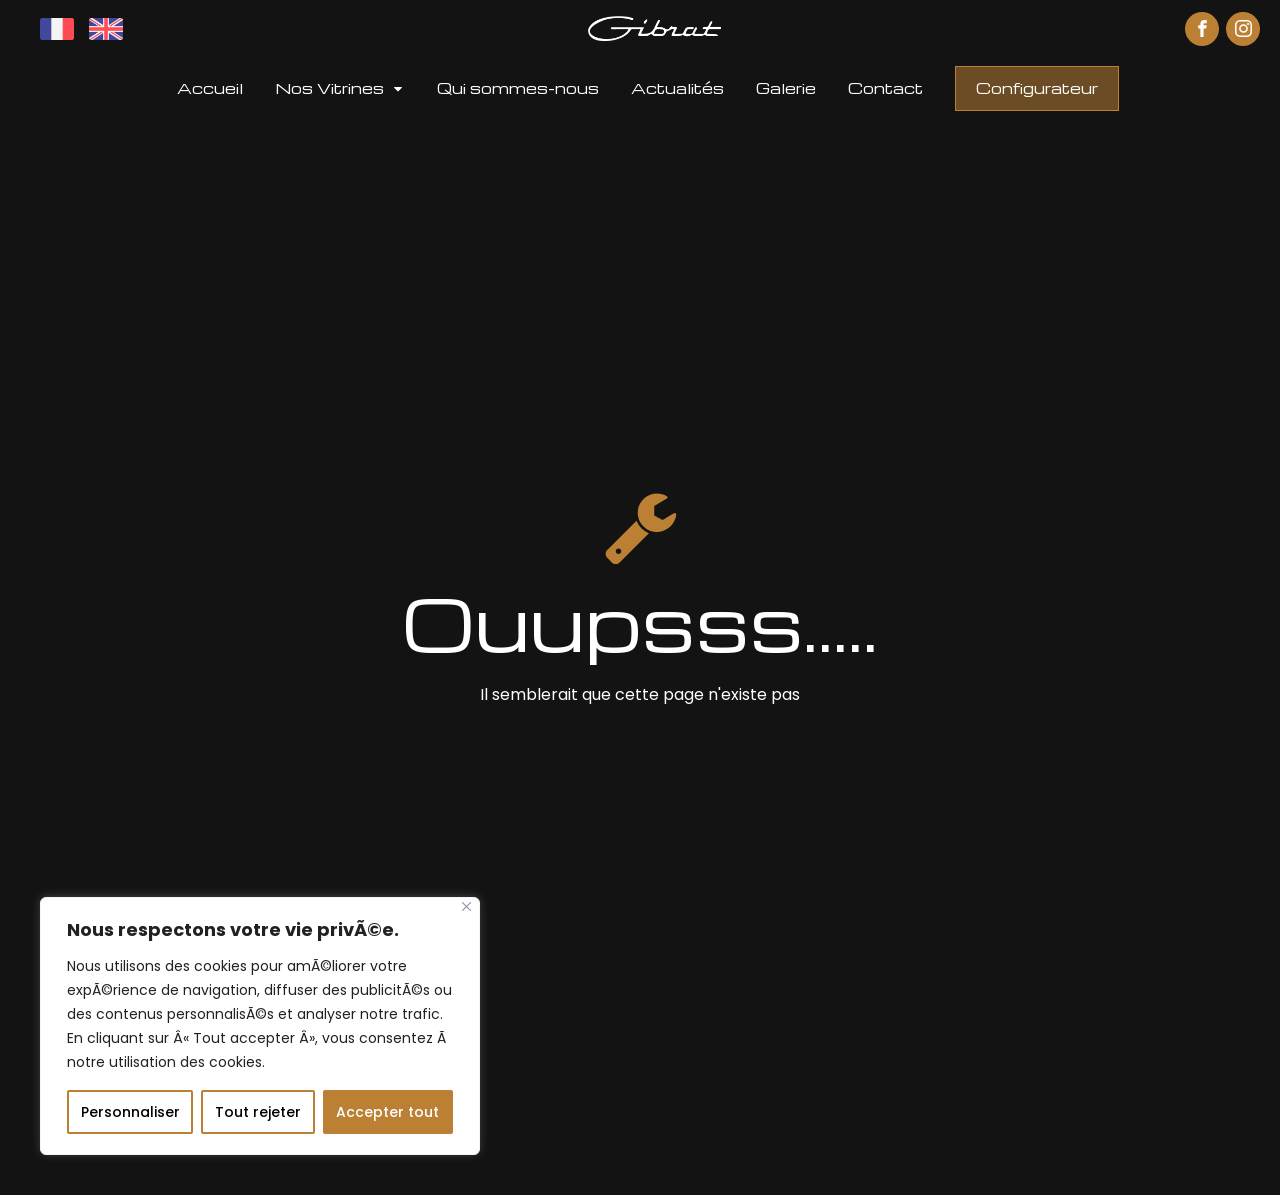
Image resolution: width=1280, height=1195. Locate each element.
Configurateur (1037, 88)
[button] (340, 88)
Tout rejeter (258, 1112)
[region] (260, 1026)
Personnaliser (130, 1112)
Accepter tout (387, 1112)
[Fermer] (466, 906)
